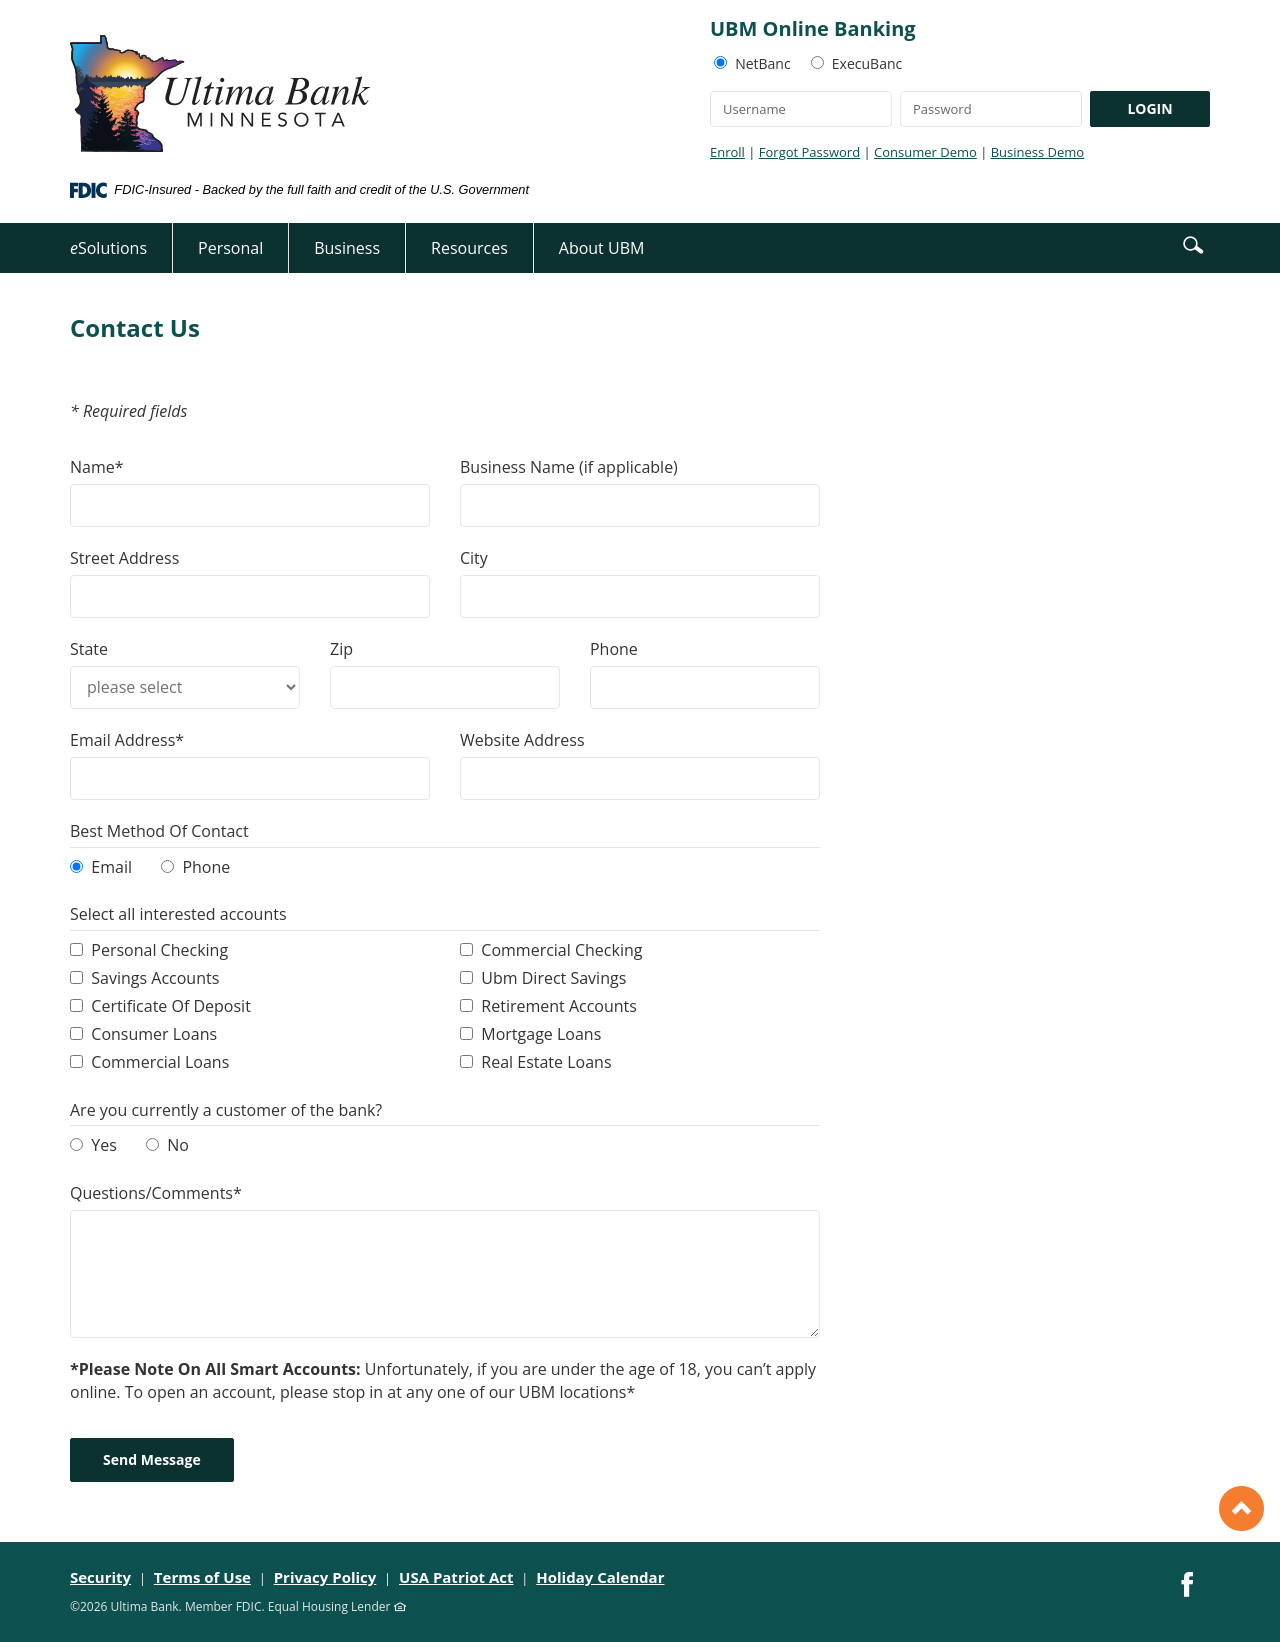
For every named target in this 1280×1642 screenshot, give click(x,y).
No (178, 1145)
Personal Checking (159, 950)
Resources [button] (469, 248)
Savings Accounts (155, 978)
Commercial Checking (561, 950)
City (474, 558)
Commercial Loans (160, 1062)
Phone (614, 649)
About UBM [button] (602, 248)
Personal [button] (230, 248)
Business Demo (1037, 152)
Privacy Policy (325, 1577)
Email (111, 867)
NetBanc (763, 63)
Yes (104, 1145)
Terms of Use (202, 1577)
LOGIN (1149, 108)
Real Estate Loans (546, 1062)
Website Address (522, 740)
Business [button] (347, 248)
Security (100, 1577)
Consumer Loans (154, 1034)
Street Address (124, 558)
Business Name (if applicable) (569, 467)
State (89, 649)
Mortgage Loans (541, 1034)
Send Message (152, 1459)
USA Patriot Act (456, 1577)
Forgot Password (809, 152)
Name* (97, 467)
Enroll (727, 152)
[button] (1193, 244)
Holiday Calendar (600, 1577)
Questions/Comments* (156, 1193)
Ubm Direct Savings (553, 978)
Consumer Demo (925, 152)
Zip (341, 649)
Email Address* (127, 740)
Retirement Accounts (559, 1006)
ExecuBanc (867, 63)
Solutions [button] (108, 248)
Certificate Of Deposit (171, 1006)
